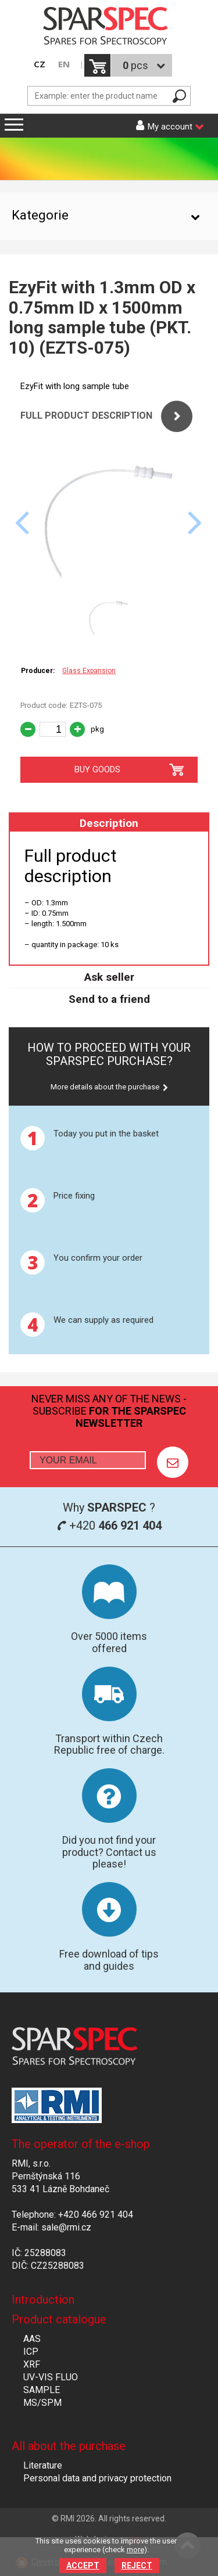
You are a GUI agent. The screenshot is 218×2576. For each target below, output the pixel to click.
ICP (30, 2351)
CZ (39, 64)
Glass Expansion (89, 671)
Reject (136, 2565)
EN (64, 64)
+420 (109, 1525)
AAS (32, 2338)
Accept (82, 2565)
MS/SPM (42, 2402)
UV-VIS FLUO (50, 2377)
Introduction (43, 2299)
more (135, 2549)
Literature (42, 2465)
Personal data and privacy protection (97, 2478)
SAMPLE (41, 2389)
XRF (31, 2364)
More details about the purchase (105, 1086)
